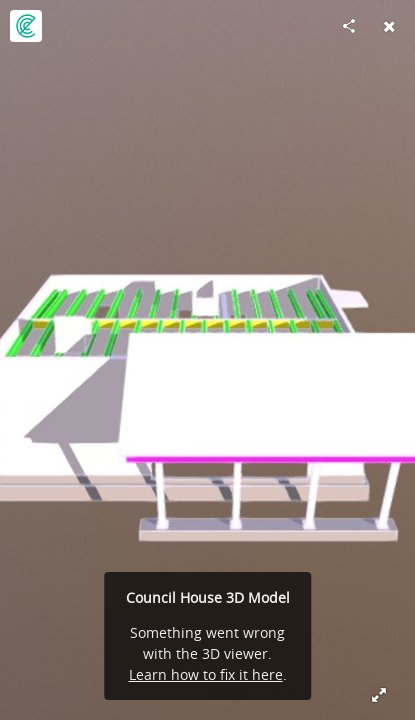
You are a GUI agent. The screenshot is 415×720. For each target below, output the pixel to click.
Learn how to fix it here (206, 674)
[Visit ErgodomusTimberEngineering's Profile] (26, 26)
